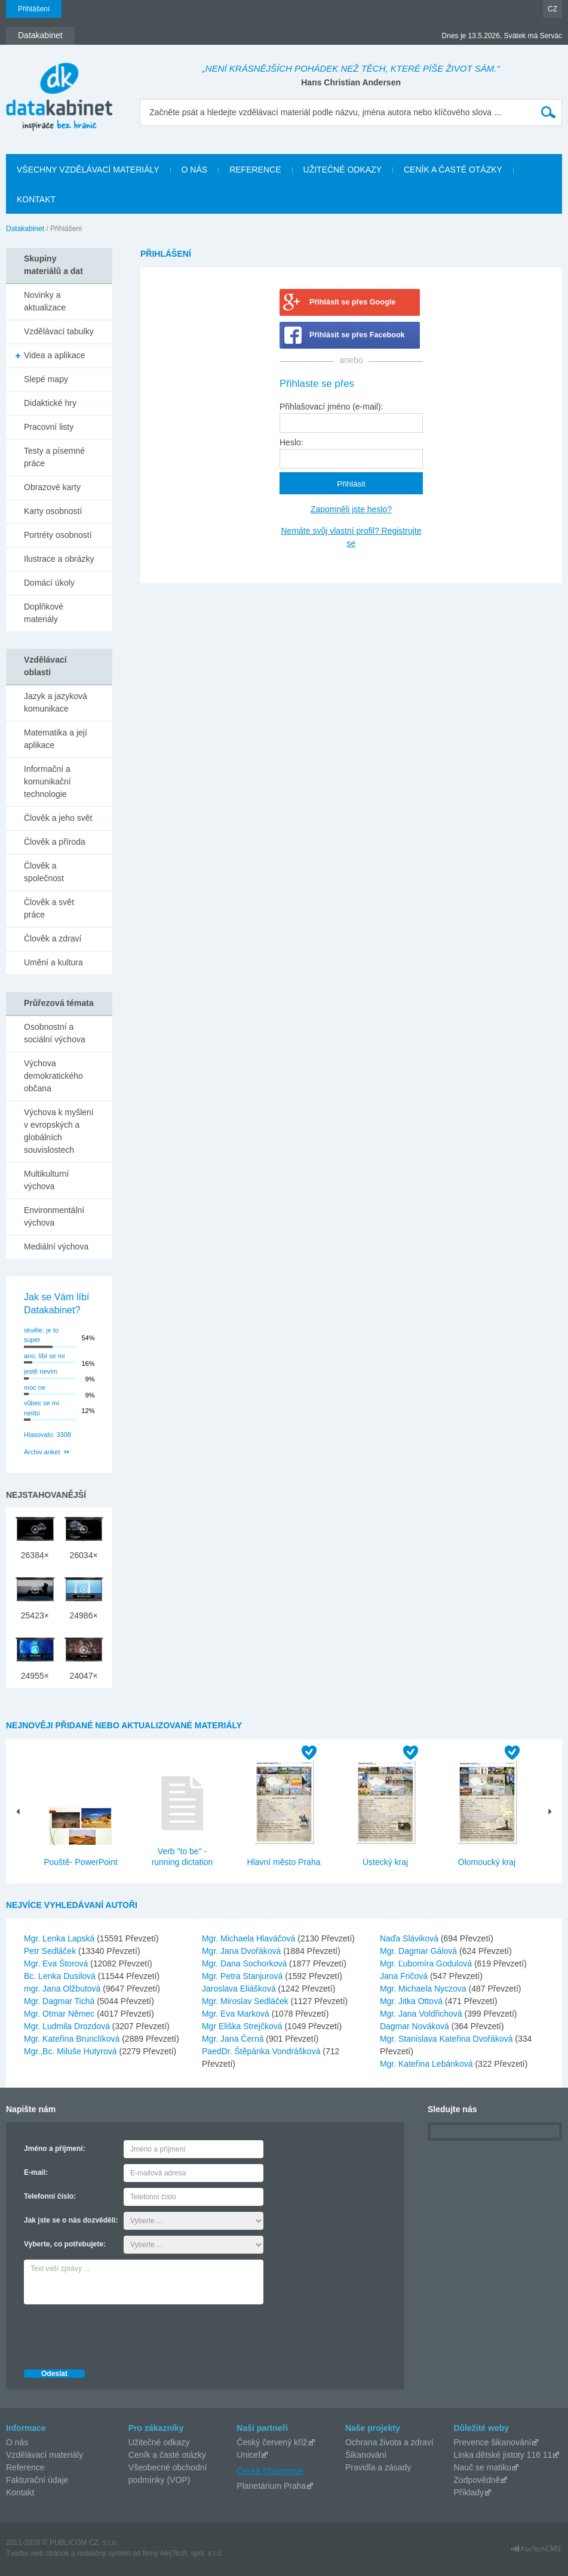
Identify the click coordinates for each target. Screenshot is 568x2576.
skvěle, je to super (41, 1335)
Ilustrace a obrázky (59, 559)
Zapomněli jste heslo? (351, 509)
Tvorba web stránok (37, 2553)
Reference (25, 2467)
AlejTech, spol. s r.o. (191, 2553)
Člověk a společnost (44, 872)
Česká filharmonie (270, 2471)
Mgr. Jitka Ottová (412, 2001)
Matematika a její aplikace (55, 739)
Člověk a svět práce (49, 908)
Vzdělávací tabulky (59, 331)
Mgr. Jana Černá (234, 2038)
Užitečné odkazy (159, 2442)
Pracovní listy (48, 427)
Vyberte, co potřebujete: (65, 2244)
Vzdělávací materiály (44, 2455)
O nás (17, 2442)
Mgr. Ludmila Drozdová (68, 2026)
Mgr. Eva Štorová (57, 1963)
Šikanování (365, 2455)
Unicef (248, 2455)
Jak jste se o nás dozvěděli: (71, 2220)
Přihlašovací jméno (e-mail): (331, 406)
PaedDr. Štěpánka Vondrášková (262, 2051)
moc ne (34, 1387)
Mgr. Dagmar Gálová (419, 1951)
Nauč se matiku (482, 2467)
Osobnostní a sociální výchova (54, 1033)
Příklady (468, 2492)
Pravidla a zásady (378, 2467)
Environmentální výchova (54, 1216)
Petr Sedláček (51, 1951)
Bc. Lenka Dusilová (61, 1976)
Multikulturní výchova (46, 1180)
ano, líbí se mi (44, 1355)
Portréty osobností (58, 535)
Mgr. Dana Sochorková (245, 1963)
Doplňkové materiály (43, 613)
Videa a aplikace (54, 355)
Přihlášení (34, 9)
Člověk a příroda (54, 842)
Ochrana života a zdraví (389, 2442)
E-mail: (36, 2172)
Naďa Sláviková (410, 1938)
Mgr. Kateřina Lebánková (427, 2064)
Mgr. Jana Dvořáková (242, 1951)
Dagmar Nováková (416, 2026)
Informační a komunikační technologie (47, 781)
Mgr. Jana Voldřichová (422, 2013)
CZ (552, 9)
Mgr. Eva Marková (237, 2013)
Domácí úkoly (49, 582)
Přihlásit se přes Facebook (357, 335)
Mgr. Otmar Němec (60, 2013)
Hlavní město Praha (284, 1862)
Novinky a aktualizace (45, 301)
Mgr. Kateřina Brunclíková (73, 2038)
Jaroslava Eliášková (240, 1988)
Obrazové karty (52, 487)
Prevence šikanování (492, 2442)
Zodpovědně (476, 2480)
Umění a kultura (53, 962)
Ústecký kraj (385, 1862)
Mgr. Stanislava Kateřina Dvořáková (447, 2038)
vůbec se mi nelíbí (41, 1408)
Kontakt (20, 2492)
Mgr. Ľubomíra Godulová (427, 1963)
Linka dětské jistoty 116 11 (502, 2455)
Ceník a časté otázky (167, 2455)
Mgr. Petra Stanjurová (243, 1976)
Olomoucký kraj (486, 1862)
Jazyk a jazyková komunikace (55, 702)
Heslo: (291, 442)
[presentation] (114, 2333)
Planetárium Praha (271, 2486)
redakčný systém (104, 2553)
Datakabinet (25, 228)
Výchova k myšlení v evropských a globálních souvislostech (59, 1131)
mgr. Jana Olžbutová (63, 1988)
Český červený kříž (272, 2442)
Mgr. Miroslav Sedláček (246, 2001)
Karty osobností (53, 511)
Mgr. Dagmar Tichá (60, 2001)
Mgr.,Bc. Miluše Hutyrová (71, 2051)
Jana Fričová (405, 1976)
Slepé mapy (46, 379)
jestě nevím (40, 1371)
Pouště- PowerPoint (81, 1862)
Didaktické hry (50, 403)
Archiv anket (42, 1451)
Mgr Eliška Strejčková (243, 2026)
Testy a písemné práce (54, 457)
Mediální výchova (56, 1246)
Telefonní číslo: (50, 2196)
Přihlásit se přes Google (352, 302)
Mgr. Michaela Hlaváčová (249, 1938)
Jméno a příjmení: (54, 2148)
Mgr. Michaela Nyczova (424, 1988)
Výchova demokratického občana (53, 1075)
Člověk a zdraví (52, 938)
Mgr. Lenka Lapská (60, 1938)
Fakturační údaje (37, 2480)
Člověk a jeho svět (58, 818)
